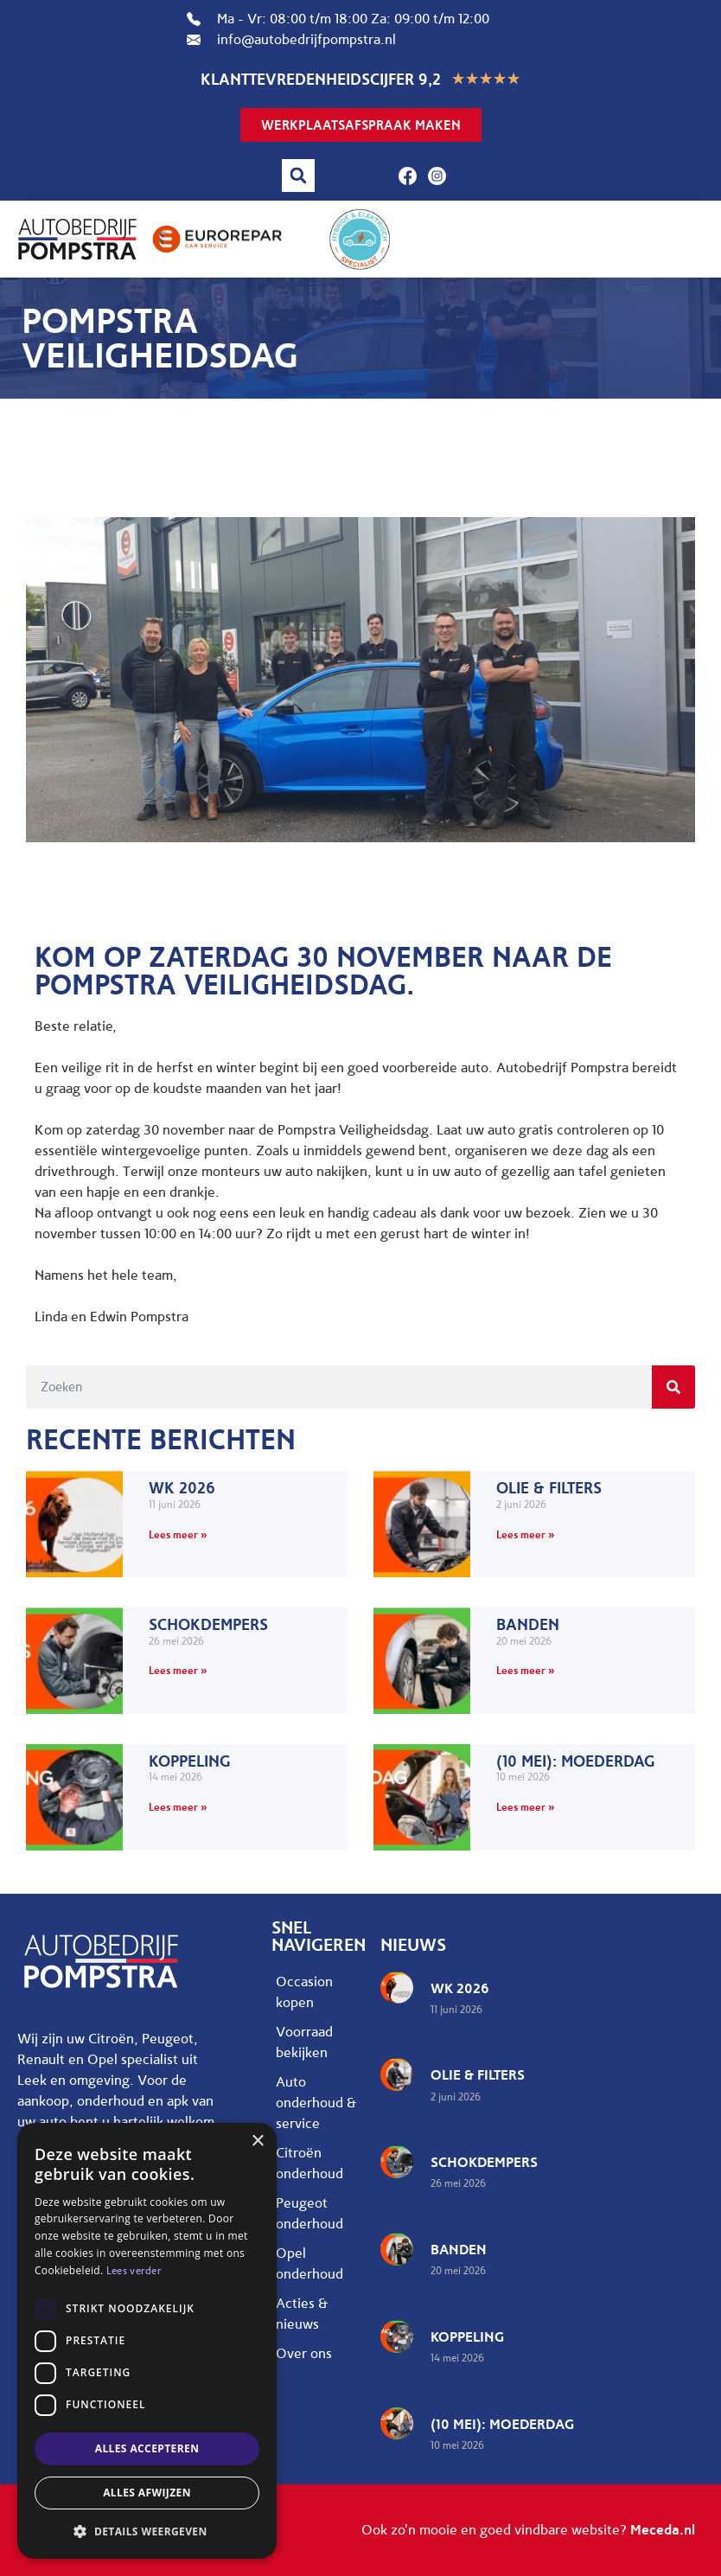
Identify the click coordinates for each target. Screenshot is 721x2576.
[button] (298, 175)
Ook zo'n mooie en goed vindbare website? (528, 2530)
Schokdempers (208, 1624)
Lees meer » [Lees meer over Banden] (525, 1670)
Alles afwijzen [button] (147, 2492)
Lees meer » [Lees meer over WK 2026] (178, 1534)
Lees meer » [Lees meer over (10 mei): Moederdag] (525, 1806)
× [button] (257, 2141)
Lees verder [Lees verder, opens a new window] (134, 2271)
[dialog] (147, 2341)
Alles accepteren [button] (147, 2448)
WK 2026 (182, 1488)
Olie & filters (549, 1488)
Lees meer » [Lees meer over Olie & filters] (525, 1534)
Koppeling (190, 1761)
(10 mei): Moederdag (575, 1761)
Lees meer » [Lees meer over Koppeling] (178, 1806)
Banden (527, 1624)
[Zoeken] (673, 1387)
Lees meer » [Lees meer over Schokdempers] (178, 1670)
